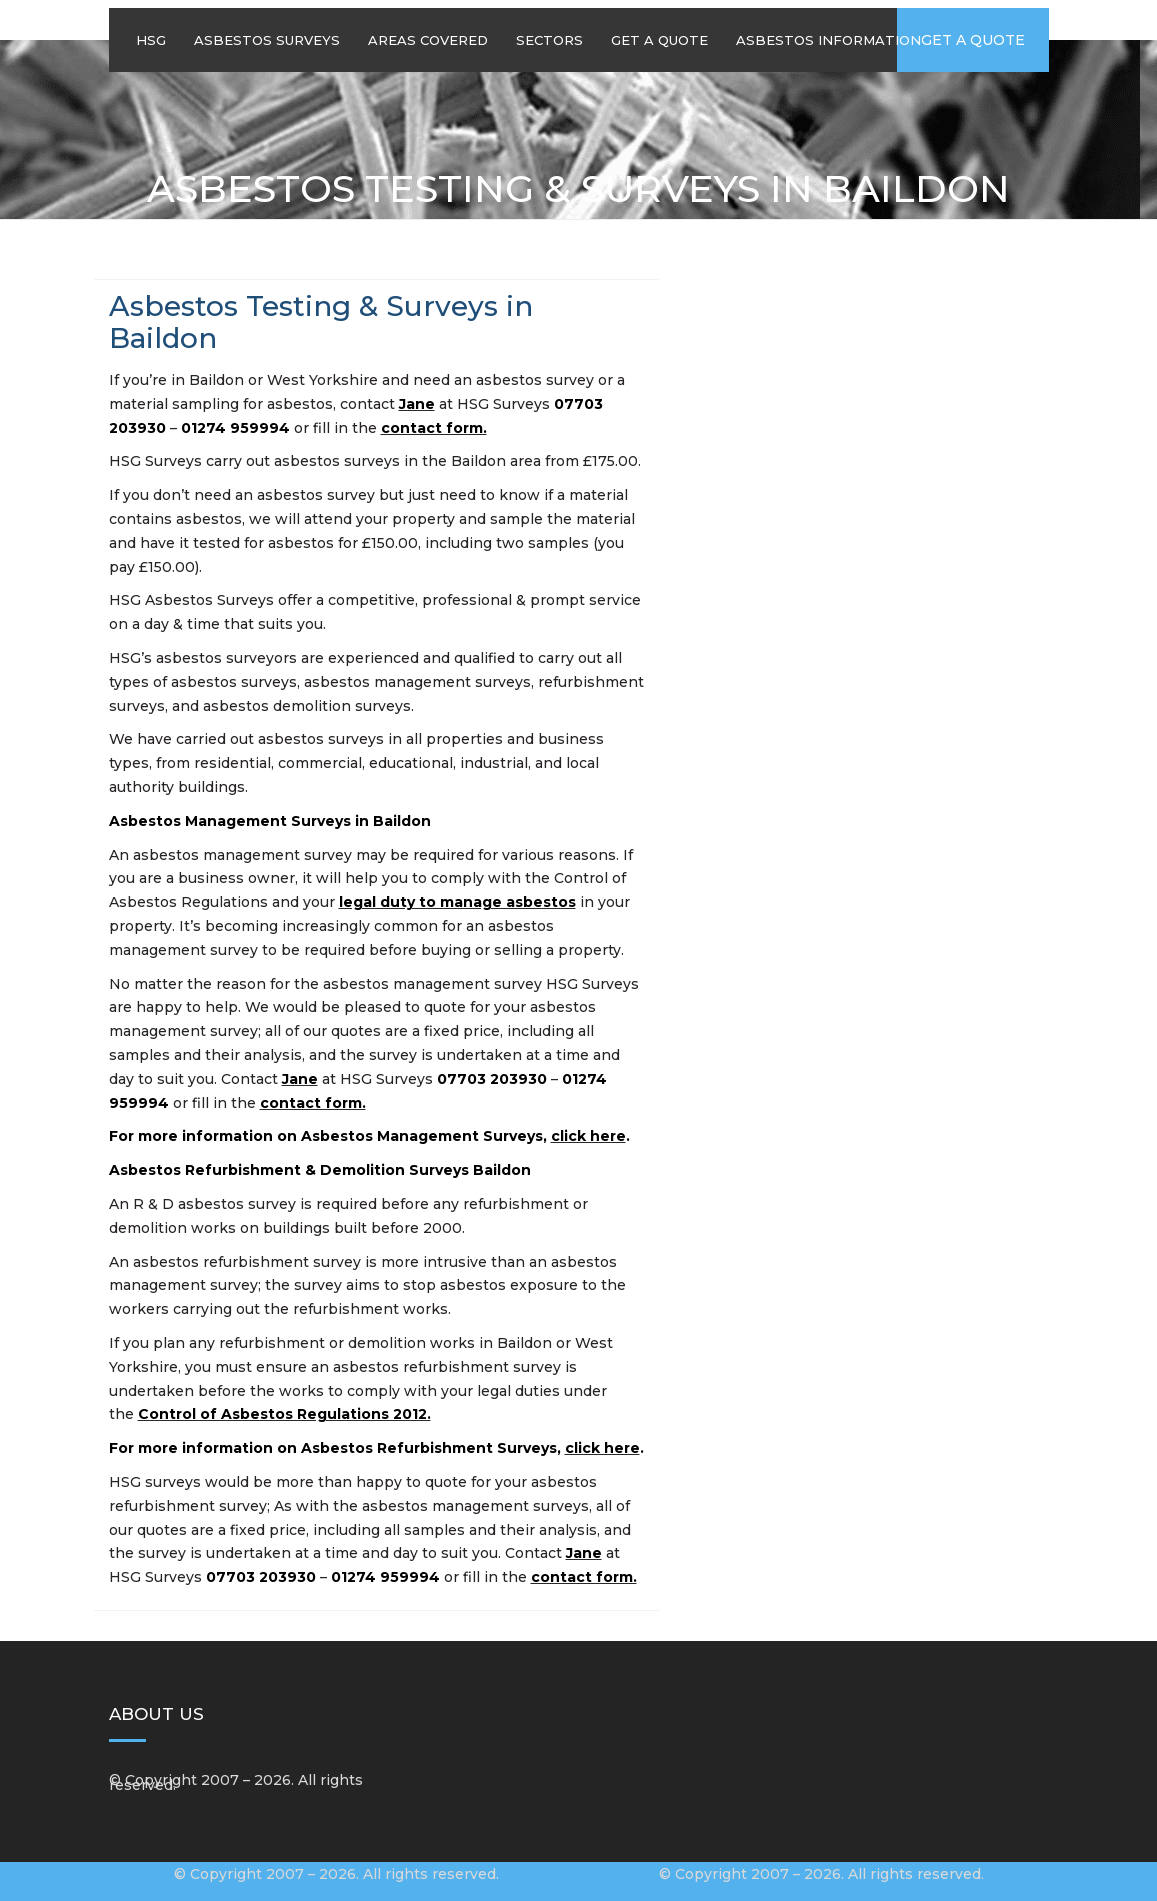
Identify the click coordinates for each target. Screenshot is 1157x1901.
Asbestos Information (828, 40)
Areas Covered (428, 40)
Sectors (549, 40)
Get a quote (973, 40)
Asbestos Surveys (267, 40)
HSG (151, 40)
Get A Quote (659, 40)
